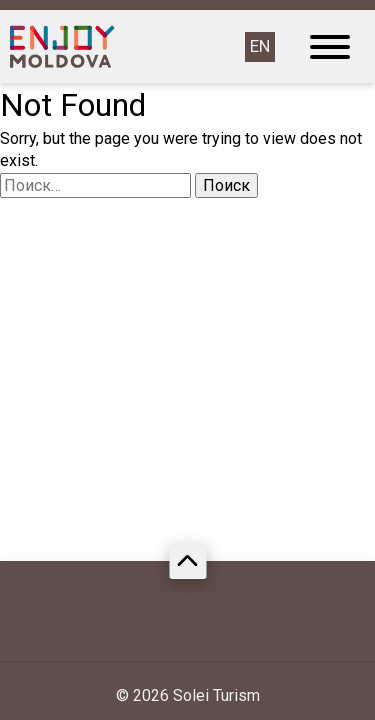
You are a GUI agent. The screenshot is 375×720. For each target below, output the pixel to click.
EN (260, 46)
